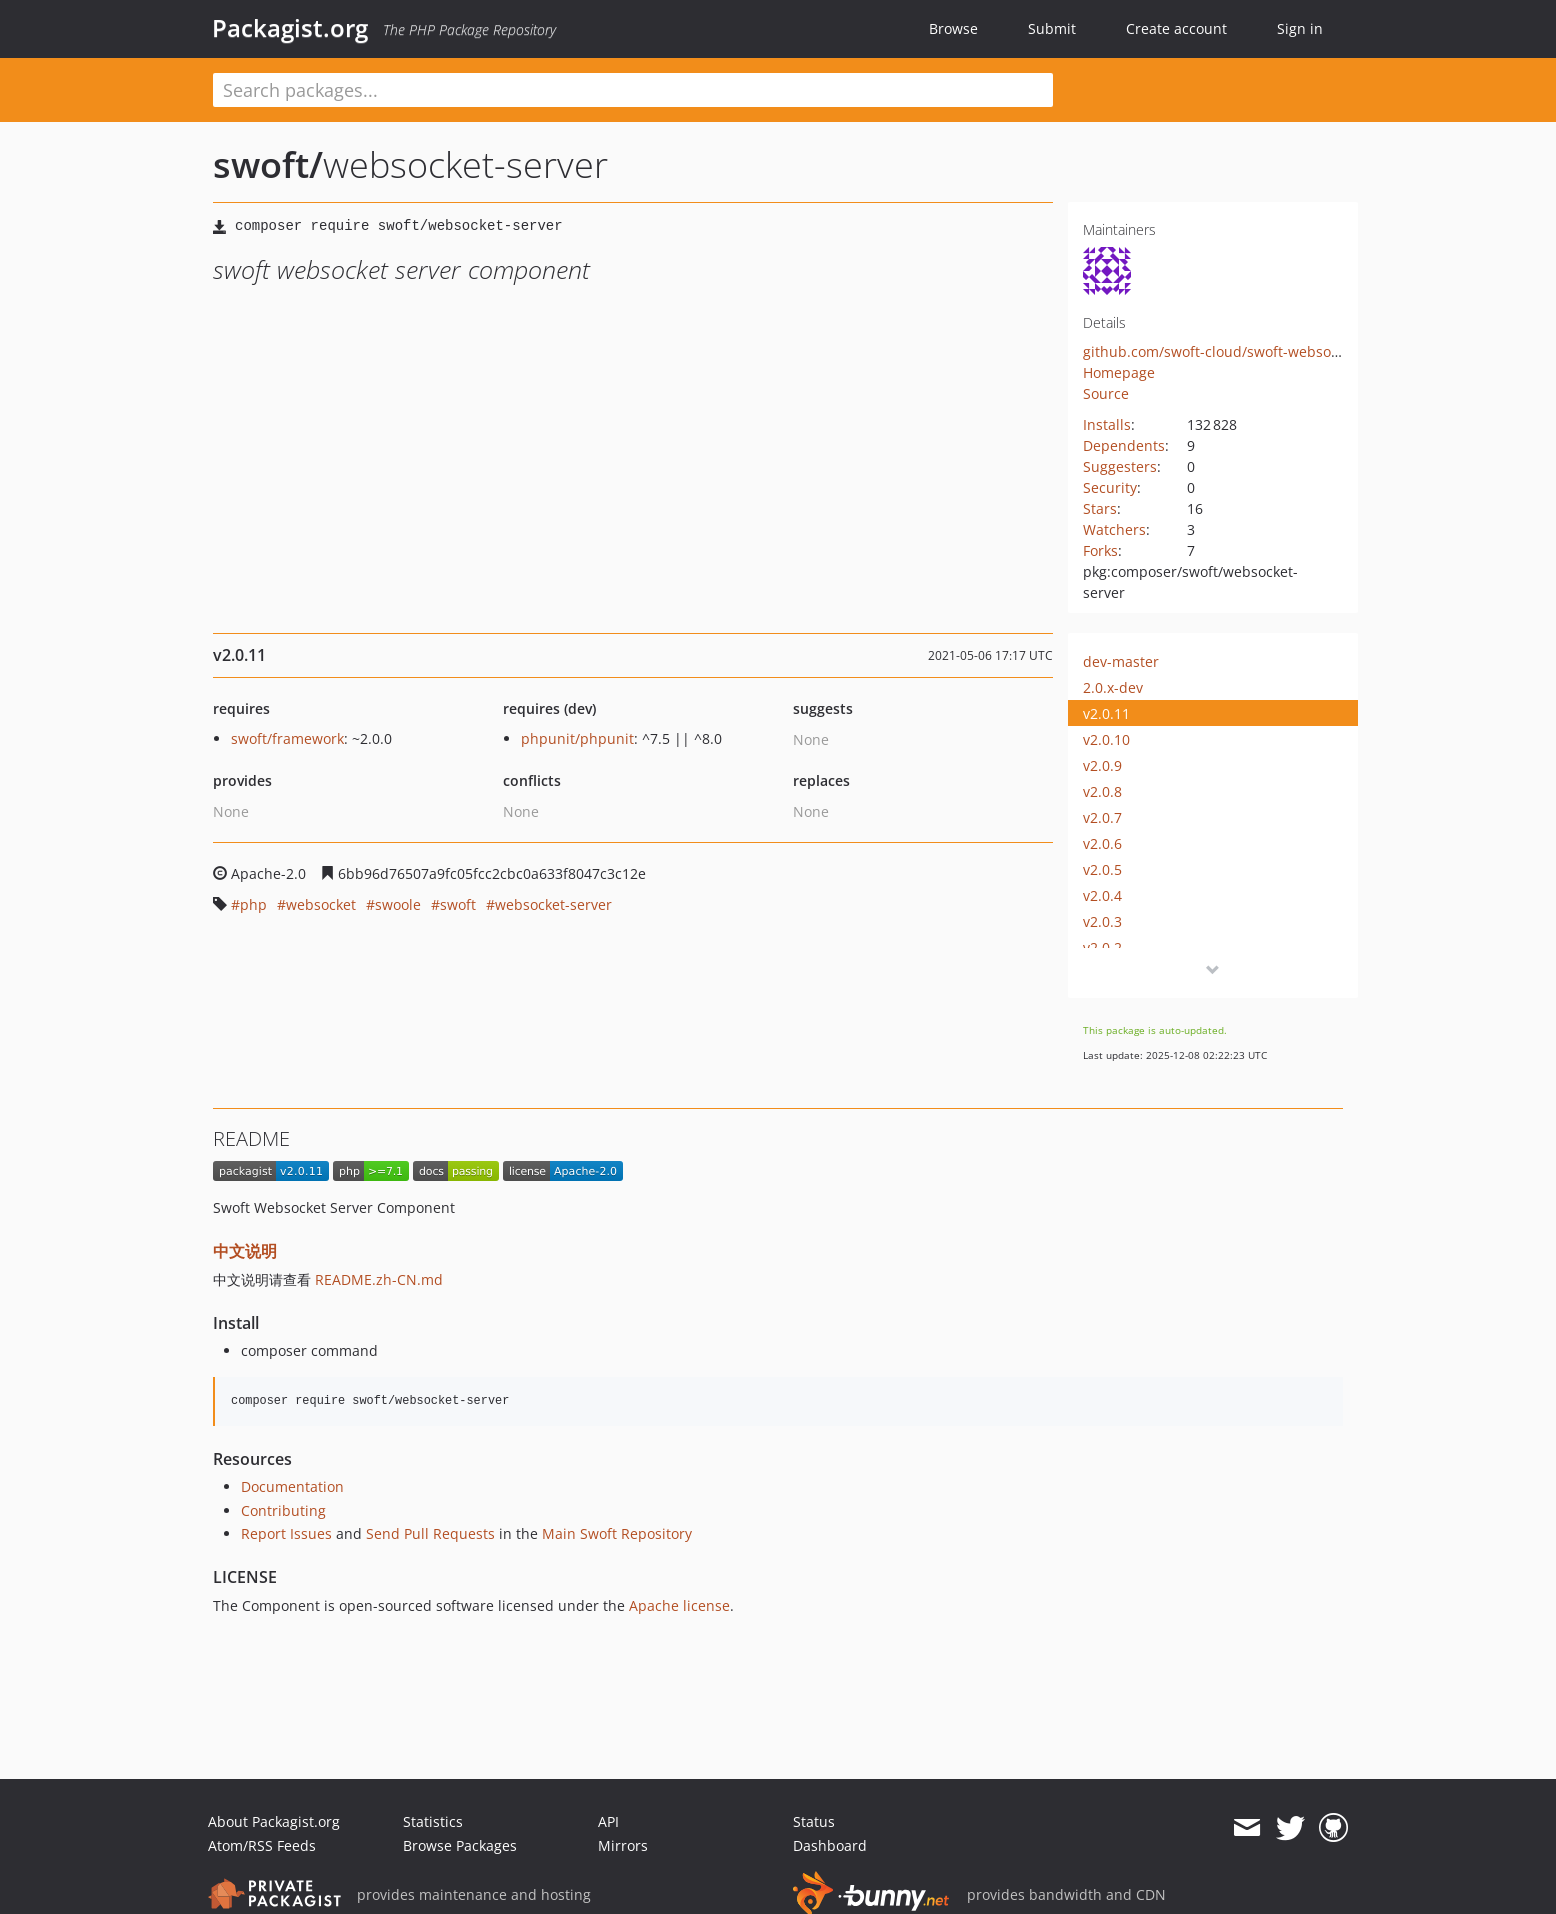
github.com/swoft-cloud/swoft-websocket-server (1244, 351)
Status (814, 1821)
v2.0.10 (1106, 739)
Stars (1100, 508)
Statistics (433, 1821)
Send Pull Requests (430, 1533)
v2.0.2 (1102, 947)
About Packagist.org (274, 1821)
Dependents (1124, 445)
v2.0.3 (1102, 921)
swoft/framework (287, 738)
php (253, 904)
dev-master (1121, 661)
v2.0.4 (1102, 895)
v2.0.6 (1102, 843)
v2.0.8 (1102, 791)
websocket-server (553, 904)
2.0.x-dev (1113, 687)
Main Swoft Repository (617, 1533)
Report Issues (286, 1533)
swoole (398, 904)
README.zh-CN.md (379, 1279)
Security (1110, 487)
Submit (1052, 28)
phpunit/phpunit (577, 738)
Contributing (283, 1510)
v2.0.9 (1102, 765)
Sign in (1300, 28)
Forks (1100, 550)
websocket (321, 904)
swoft (458, 904)
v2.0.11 (1106, 713)
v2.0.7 (1102, 817)
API (608, 1821)
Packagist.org (290, 28)
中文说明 (245, 1251)
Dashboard (830, 1845)
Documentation (292, 1486)
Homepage (1119, 372)
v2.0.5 (1102, 869)
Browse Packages (460, 1845)
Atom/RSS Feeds (262, 1845)
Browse (953, 28)
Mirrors (623, 1845)
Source (1106, 393)
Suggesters (1120, 466)
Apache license (679, 1605)
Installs (1107, 424)
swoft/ (268, 164)
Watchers (1114, 529)
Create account (1176, 28)
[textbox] (633, 90)
